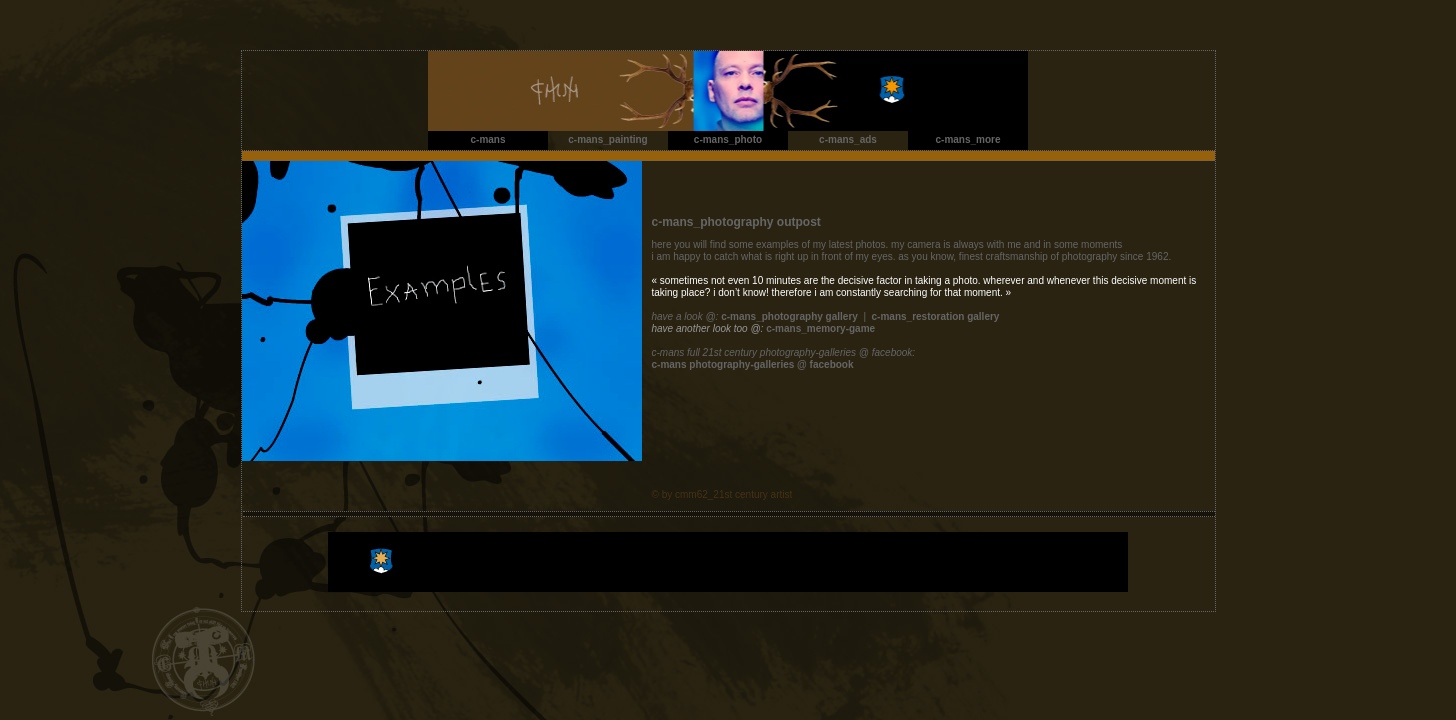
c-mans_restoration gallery (936, 316)
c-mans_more (967, 139)
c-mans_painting (607, 139)
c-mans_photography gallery (789, 316)
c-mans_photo (728, 139)
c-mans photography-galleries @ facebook (753, 364)
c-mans (487, 139)
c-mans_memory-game (820, 328)
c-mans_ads (848, 139)
